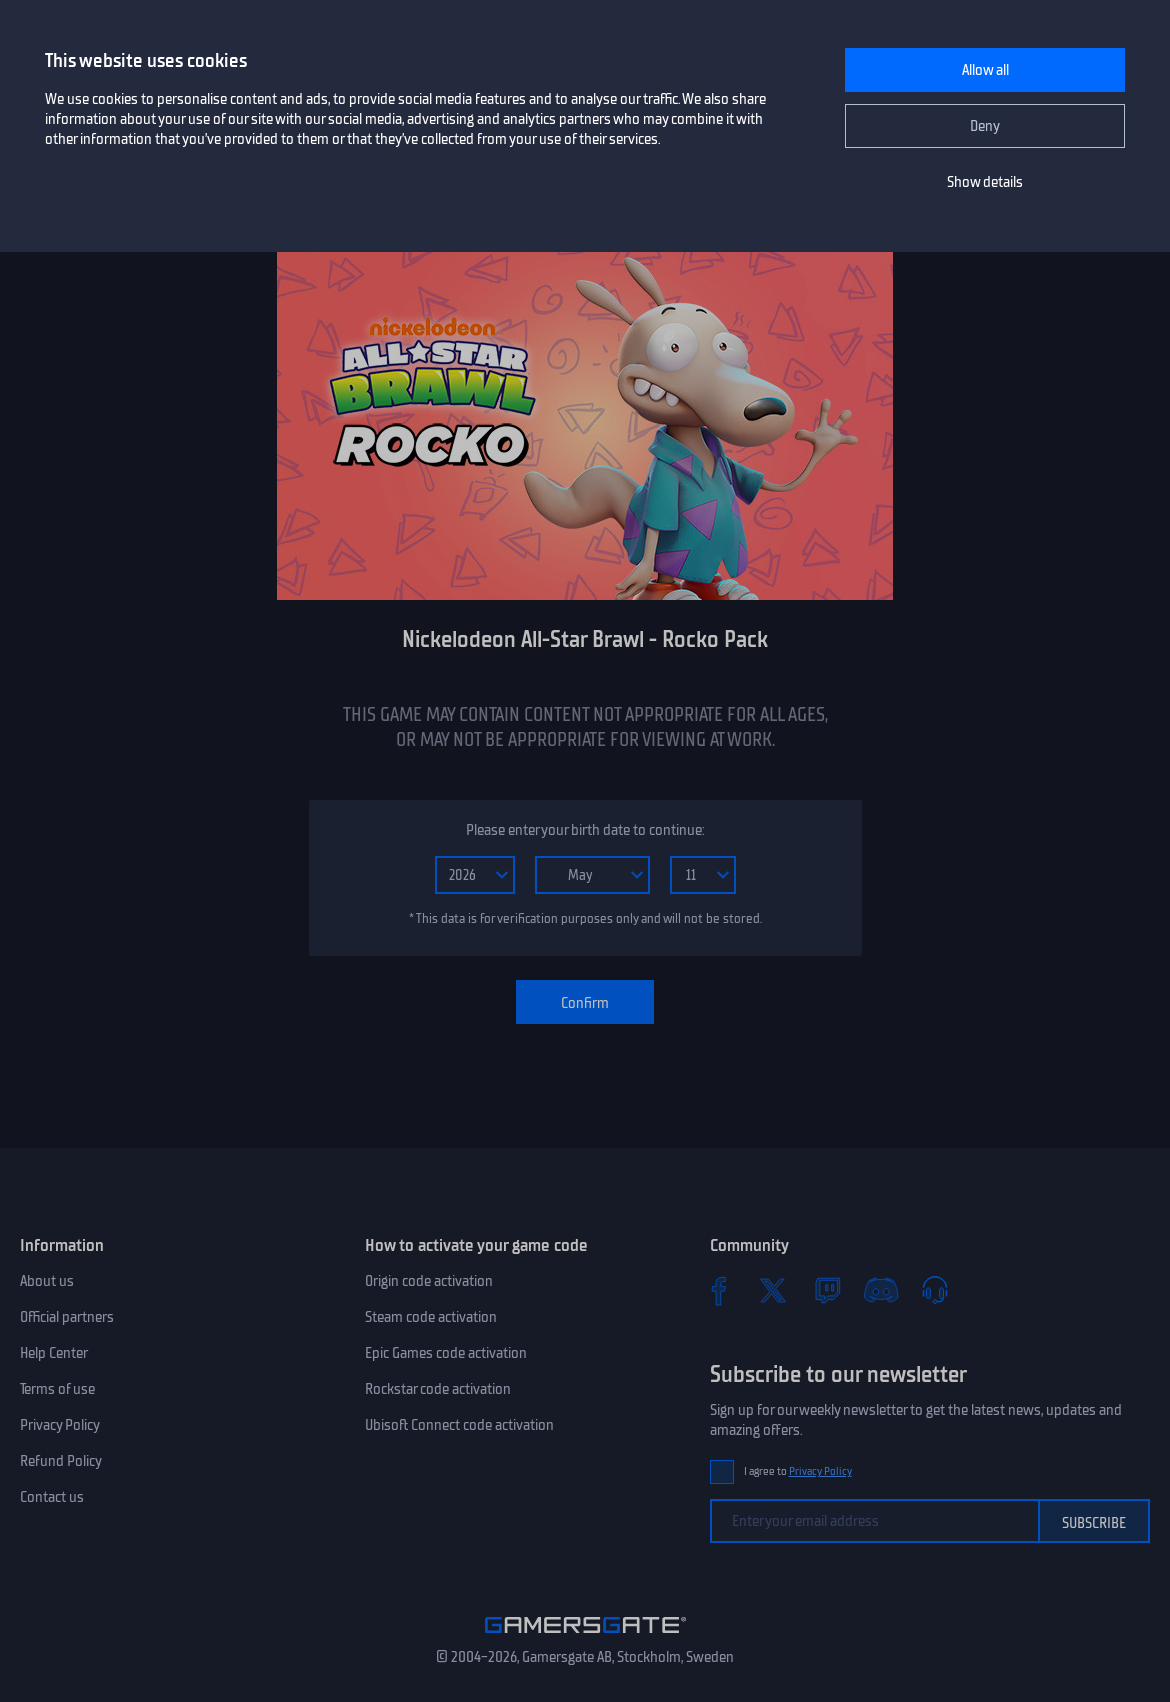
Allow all (985, 70)
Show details (985, 182)
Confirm (585, 1003)
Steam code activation (431, 1317)
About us (47, 1281)
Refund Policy (61, 1461)
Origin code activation (429, 1281)
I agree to (798, 1471)
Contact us (52, 1497)
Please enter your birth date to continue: (585, 830)
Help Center (54, 1353)
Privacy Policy (60, 1425)
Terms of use (57, 1389)
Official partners (67, 1317)
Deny (985, 126)
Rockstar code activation (438, 1389)
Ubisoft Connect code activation (459, 1425)
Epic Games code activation (446, 1353)
